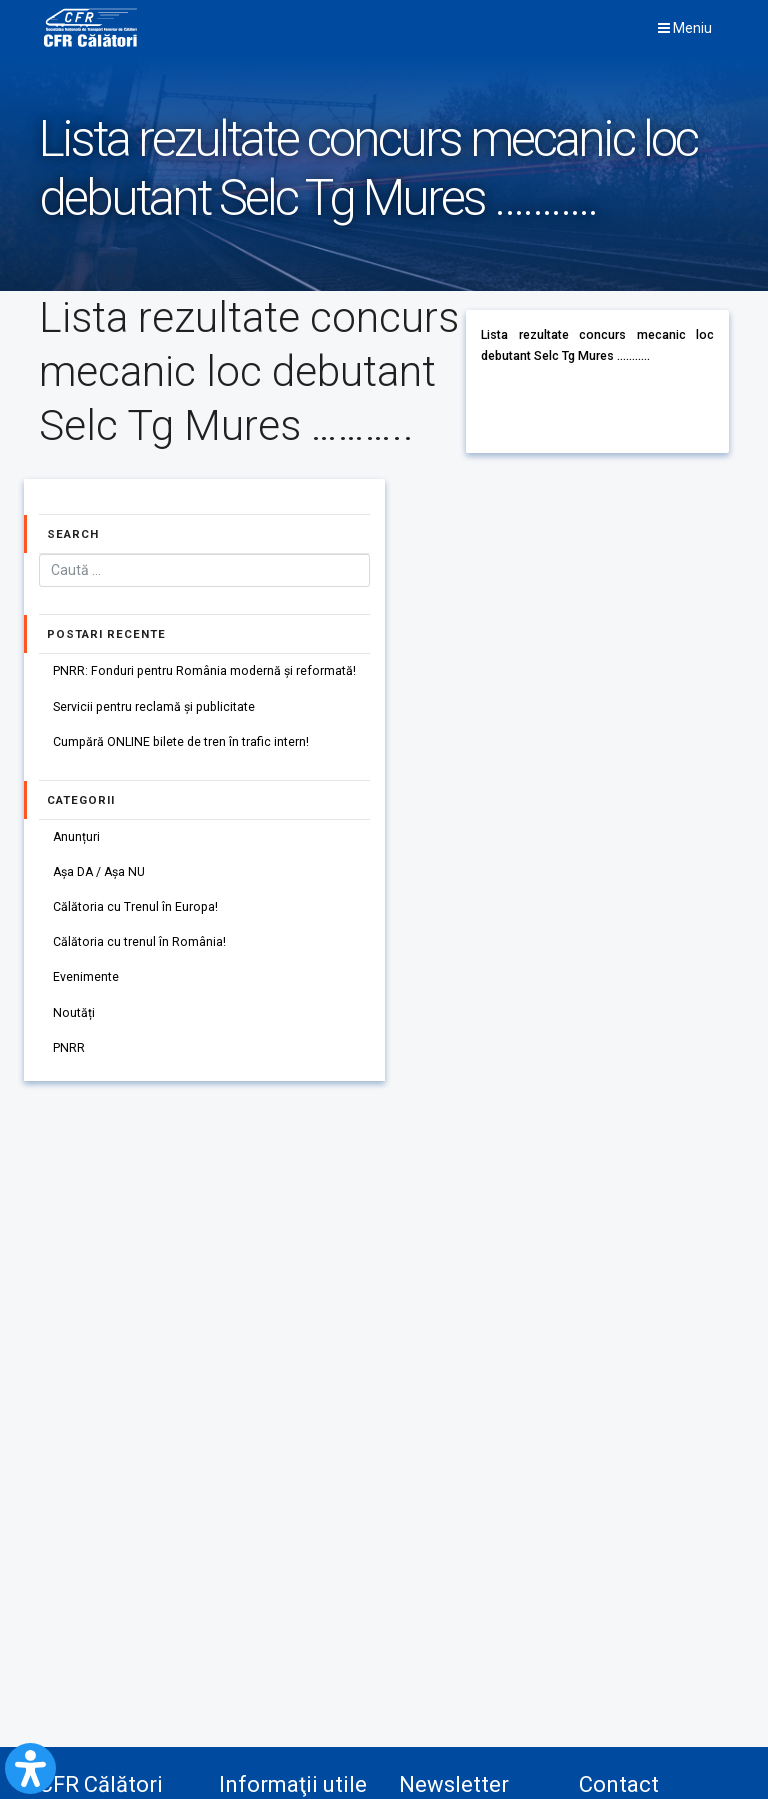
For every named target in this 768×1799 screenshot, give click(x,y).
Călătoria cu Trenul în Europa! (135, 907)
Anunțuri (77, 837)
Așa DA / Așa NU (100, 872)
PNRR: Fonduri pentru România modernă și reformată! (204, 672)
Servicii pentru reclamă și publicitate (154, 707)
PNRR (69, 1048)
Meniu (685, 28)
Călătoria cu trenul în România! (139, 943)
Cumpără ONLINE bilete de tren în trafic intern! (181, 742)
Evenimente (86, 978)
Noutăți (74, 1013)
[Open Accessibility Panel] (30, 1768)
